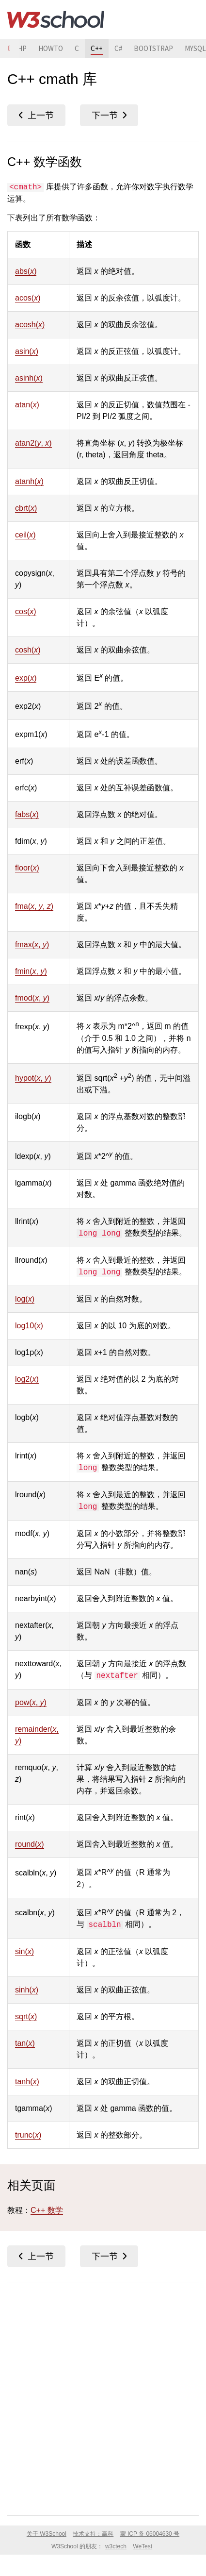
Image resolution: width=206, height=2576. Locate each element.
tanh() (27, 2081)
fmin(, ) (31, 971)
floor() (27, 868)
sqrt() (26, 2016)
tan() (25, 2043)
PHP (20, 48)
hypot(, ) (33, 1078)
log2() (27, 1379)
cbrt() (26, 508)
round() (29, 1844)
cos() (25, 611)
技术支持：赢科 (93, 2533)
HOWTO (50, 48)
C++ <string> (109, 115)
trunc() (28, 2135)
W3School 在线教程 (55, 19)
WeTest (142, 2546)
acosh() (30, 324)
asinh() (29, 378)
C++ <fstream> (36, 115)
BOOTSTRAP (153, 48)
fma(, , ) (34, 906)
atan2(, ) (33, 443)
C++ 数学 (47, 2210)
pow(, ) (31, 1702)
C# (118, 48)
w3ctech (116, 2546)
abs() (25, 271)
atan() (27, 405)
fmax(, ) (32, 944)
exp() (25, 678)
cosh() (27, 650)
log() (24, 1299)
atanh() (29, 481)
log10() (29, 1325)
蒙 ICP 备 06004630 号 (150, 2533)
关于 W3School (46, 2533)
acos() (27, 298)
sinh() (26, 1990)
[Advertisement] (103, 2397)
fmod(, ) (32, 998)
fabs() (27, 814)
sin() (24, 1951)
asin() (26, 351)
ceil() (25, 535)
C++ (97, 48)
